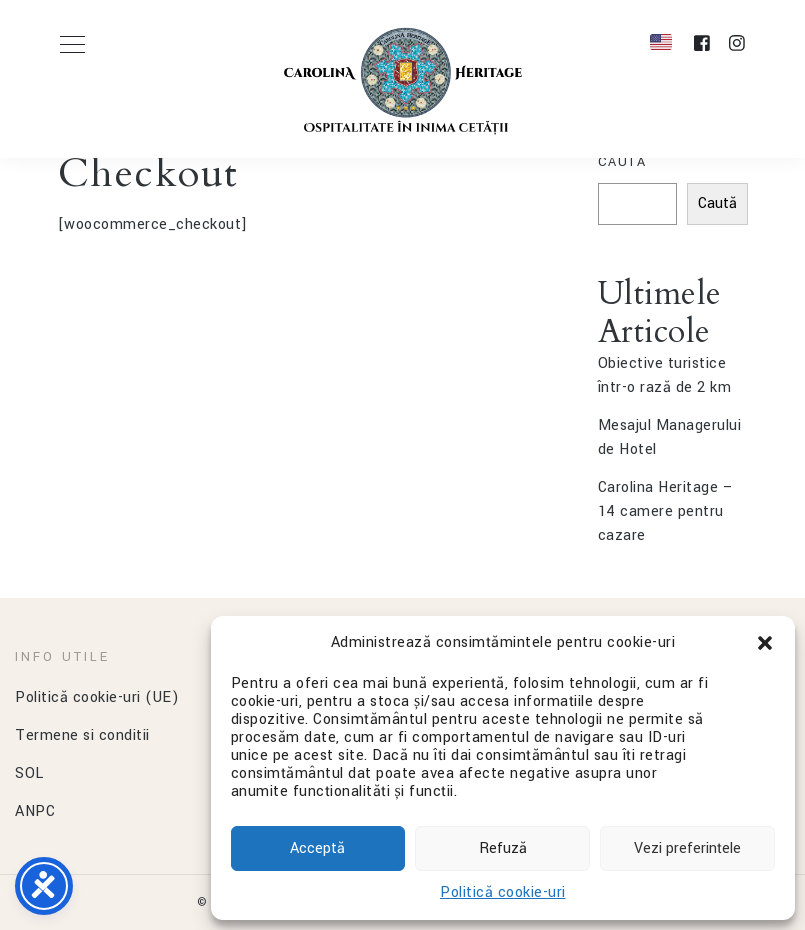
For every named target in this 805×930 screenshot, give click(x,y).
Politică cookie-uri (503, 892)
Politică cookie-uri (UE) (97, 697)
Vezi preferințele (687, 848)
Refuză (503, 848)
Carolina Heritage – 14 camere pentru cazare (666, 511)
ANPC (35, 811)
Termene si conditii (82, 735)
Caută (622, 162)
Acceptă (317, 848)
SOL (29, 773)
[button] (765, 643)
